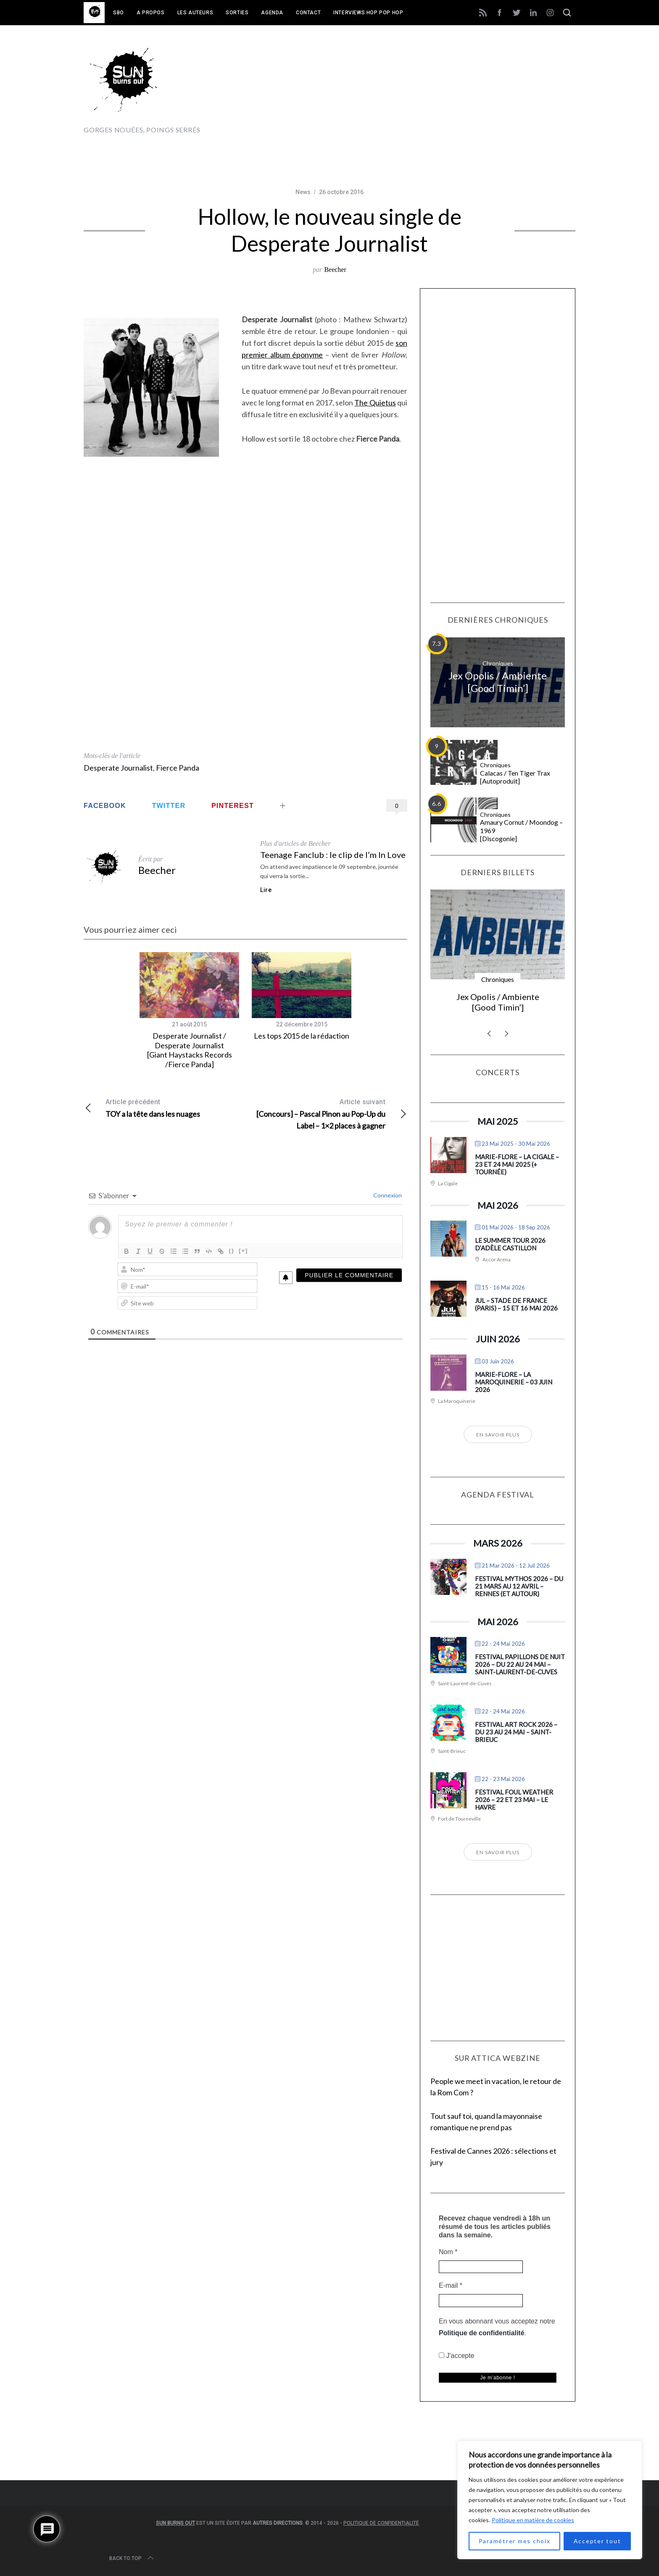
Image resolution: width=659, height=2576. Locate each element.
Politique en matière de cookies (533, 2519)
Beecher (335, 269)
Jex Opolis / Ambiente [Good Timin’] (497, 681)
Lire (266, 890)
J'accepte (456, 2355)
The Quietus (374, 402)
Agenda (272, 13)
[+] (243, 1250)
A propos (151, 13)
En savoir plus (497, 1434)
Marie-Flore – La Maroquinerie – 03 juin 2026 (513, 1382)
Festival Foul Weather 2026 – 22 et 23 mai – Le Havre (514, 1799)
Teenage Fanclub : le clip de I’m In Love (333, 855)
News (303, 192)
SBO (118, 13)
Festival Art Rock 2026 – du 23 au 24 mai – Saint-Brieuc (516, 1732)
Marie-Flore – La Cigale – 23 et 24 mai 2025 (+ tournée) (517, 1164)
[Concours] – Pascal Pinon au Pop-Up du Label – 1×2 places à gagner (326, 1113)
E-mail (450, 2285)
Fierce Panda (177, 767)
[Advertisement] (422, 87)
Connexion (387, 1195)
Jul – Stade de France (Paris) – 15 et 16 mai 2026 (516, 1304)
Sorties (237, 13)
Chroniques (497, 663)
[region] (549, 2500)
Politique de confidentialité (482, 2333)
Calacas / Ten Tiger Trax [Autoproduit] (515, 777)
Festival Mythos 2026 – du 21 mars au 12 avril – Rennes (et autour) (519, 1586)
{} (232, 1250)
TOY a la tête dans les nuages (164, 1107)
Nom (448, 2251)
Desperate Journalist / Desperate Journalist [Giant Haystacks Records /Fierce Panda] (189, 1050)
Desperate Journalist (118, 767)
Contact (308, 13)
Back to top (132, 2558)
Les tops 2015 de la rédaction (301, 1035)
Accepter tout (597, 2540)
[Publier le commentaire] (349, 1275)
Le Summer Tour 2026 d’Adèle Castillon (510, 1244)
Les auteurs (195, 13)
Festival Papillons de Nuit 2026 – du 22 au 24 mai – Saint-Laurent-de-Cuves (520, 1664)
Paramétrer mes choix (515, 2540)
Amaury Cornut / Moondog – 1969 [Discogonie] (521, 830)
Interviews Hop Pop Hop (368, 13)
